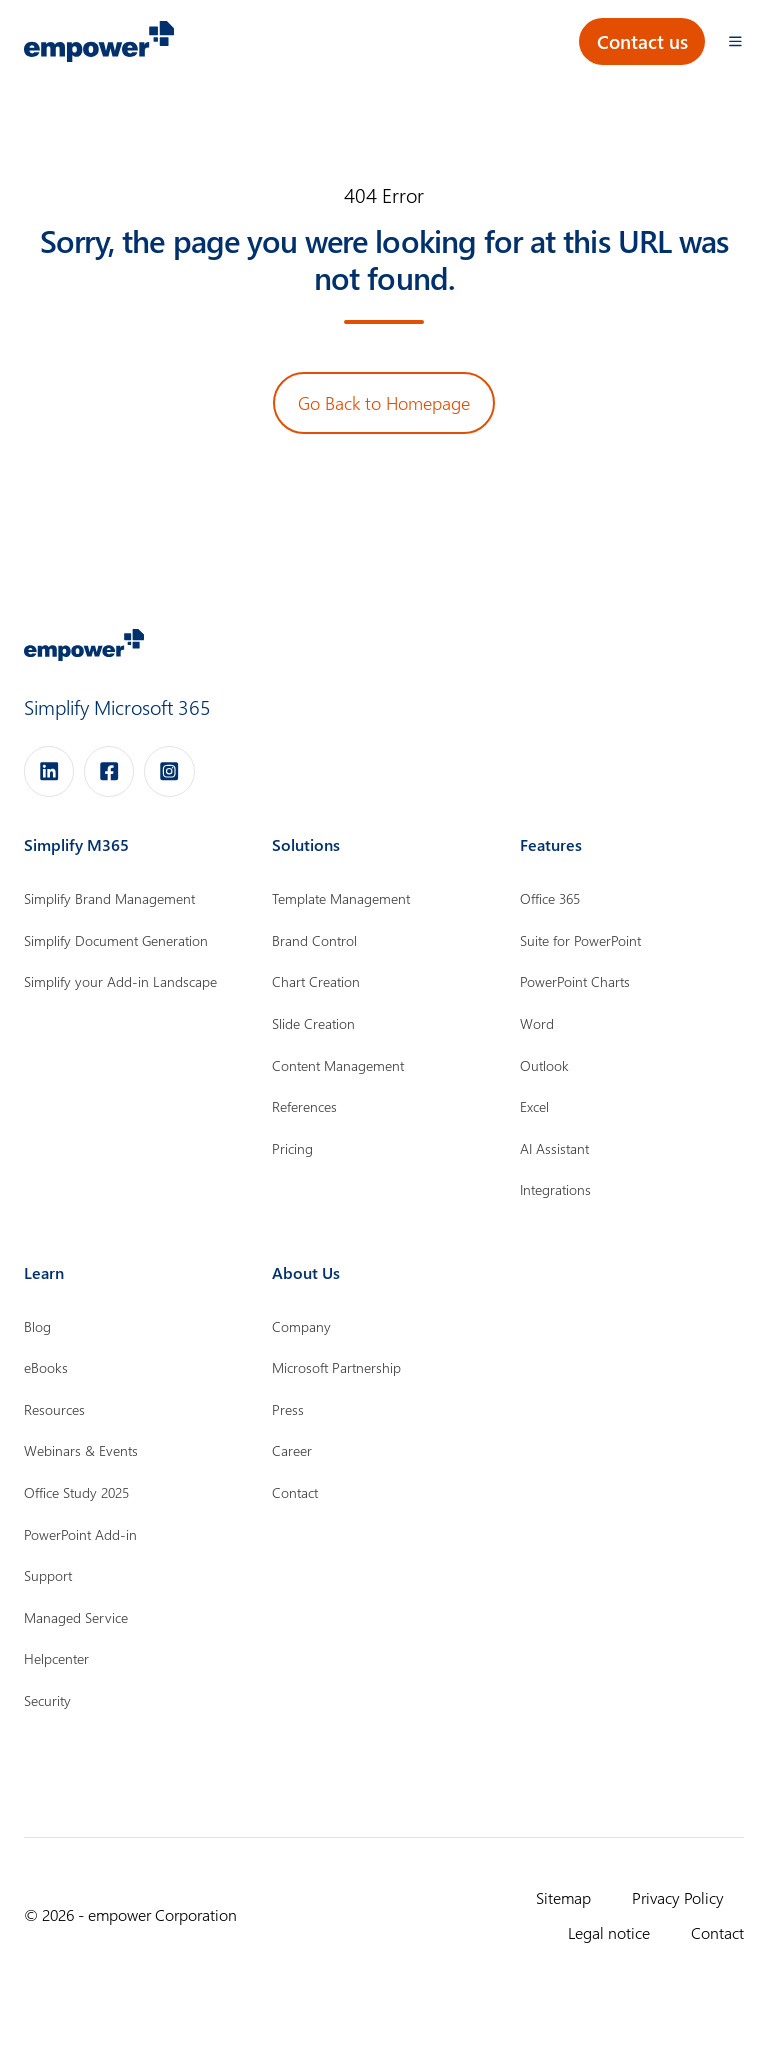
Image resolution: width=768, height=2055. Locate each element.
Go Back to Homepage (384, 402)
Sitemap (563, 1897)
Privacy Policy (678, 1897)
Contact (717, 1932)
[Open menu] (735, 41)
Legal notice (609, 1932)
